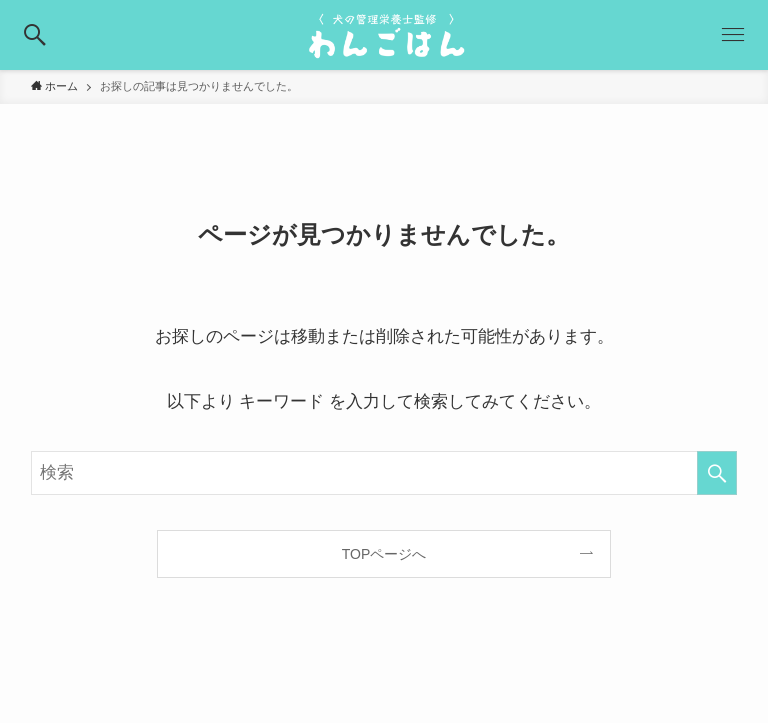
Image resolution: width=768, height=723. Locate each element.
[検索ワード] (384, 473)
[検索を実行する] (717, 473)
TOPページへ (384, 554)
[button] (35, 35)
